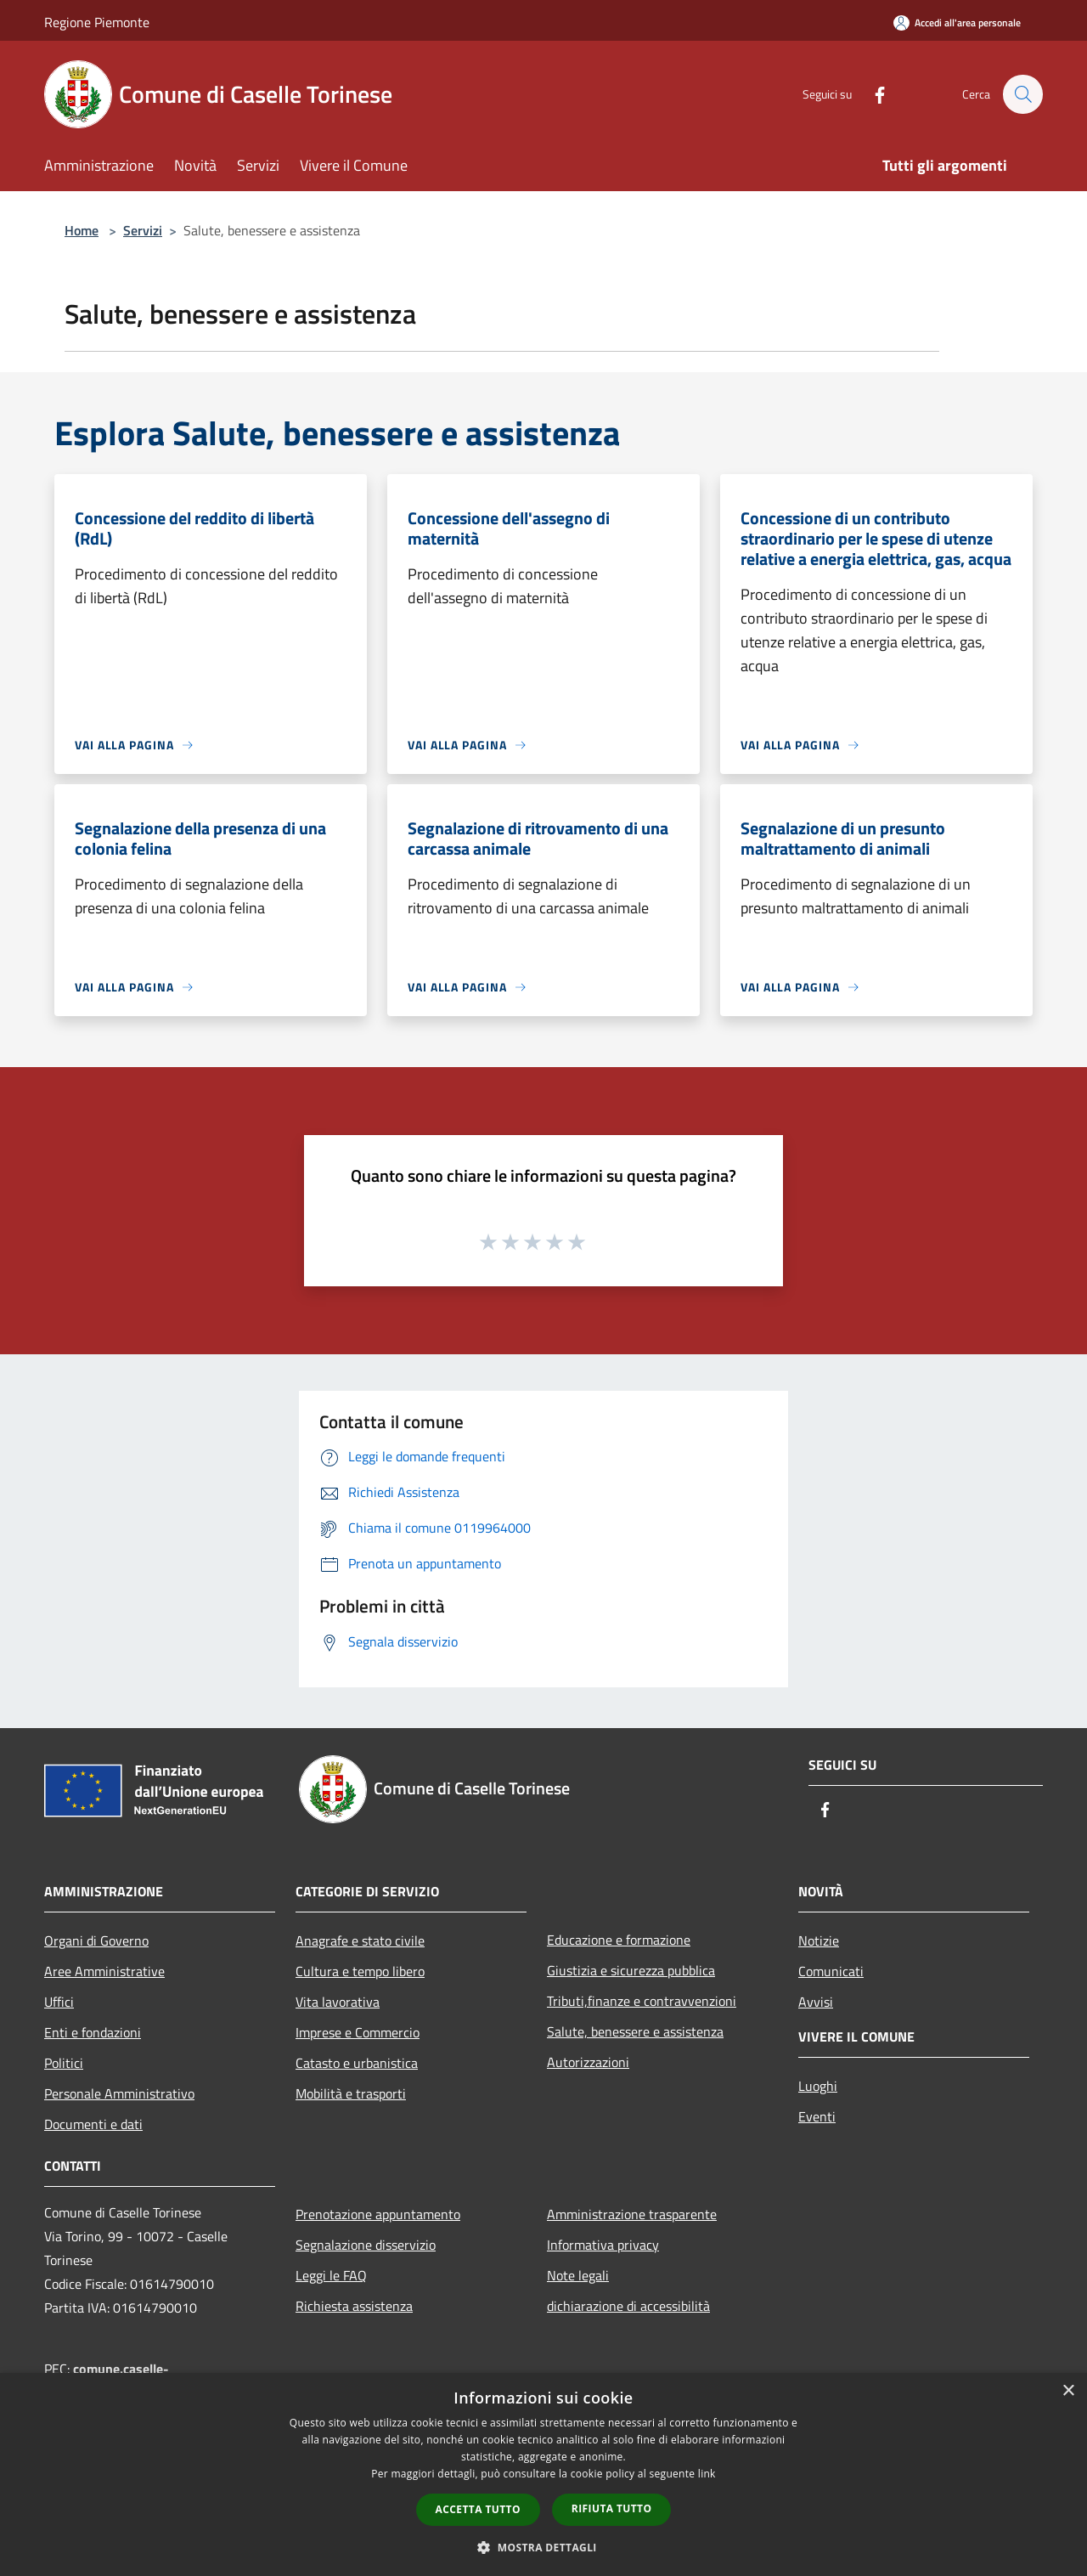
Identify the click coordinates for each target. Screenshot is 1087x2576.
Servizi (142, 230)
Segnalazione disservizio (366, 2244)
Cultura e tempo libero (360, 1971)
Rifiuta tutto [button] (612, 2508)
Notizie (818, 1940)
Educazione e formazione (618, 1939)
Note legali (578, 2275)
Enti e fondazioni (92, 2032)
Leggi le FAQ (331, 2275)
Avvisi (815, 2001)
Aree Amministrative (104, 1971)
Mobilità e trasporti (351, 2093)
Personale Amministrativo (119, 2093)
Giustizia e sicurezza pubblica (631, 1970)
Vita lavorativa (338, 2001)
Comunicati (831, 1971)
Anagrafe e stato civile (360, 1940)
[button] (543, 2547)
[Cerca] (1022, 94)
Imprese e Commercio (358, 2032)
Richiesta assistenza (354, 2306)
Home (82, 230)
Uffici (59, 2001)
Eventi (817, 2116)
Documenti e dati (93, 2124)
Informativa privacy (603, 2244)
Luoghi (817, 2086)
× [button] (1068, 2391)
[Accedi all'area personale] (957, 22)
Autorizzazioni (588, 2062)
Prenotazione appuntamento (378, 2214)
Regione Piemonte (96, 22)
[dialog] (543, 2474)
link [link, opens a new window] (707, 2473)
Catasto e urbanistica (357, 2063)
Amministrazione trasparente (632, 2214)
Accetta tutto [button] (478, 2509)
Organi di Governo (96, 1940)
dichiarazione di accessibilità (628, 2306)
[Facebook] (871, 93)
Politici (63, 2063)
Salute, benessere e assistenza (635, 2031)
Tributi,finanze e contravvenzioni (641, 2001)
